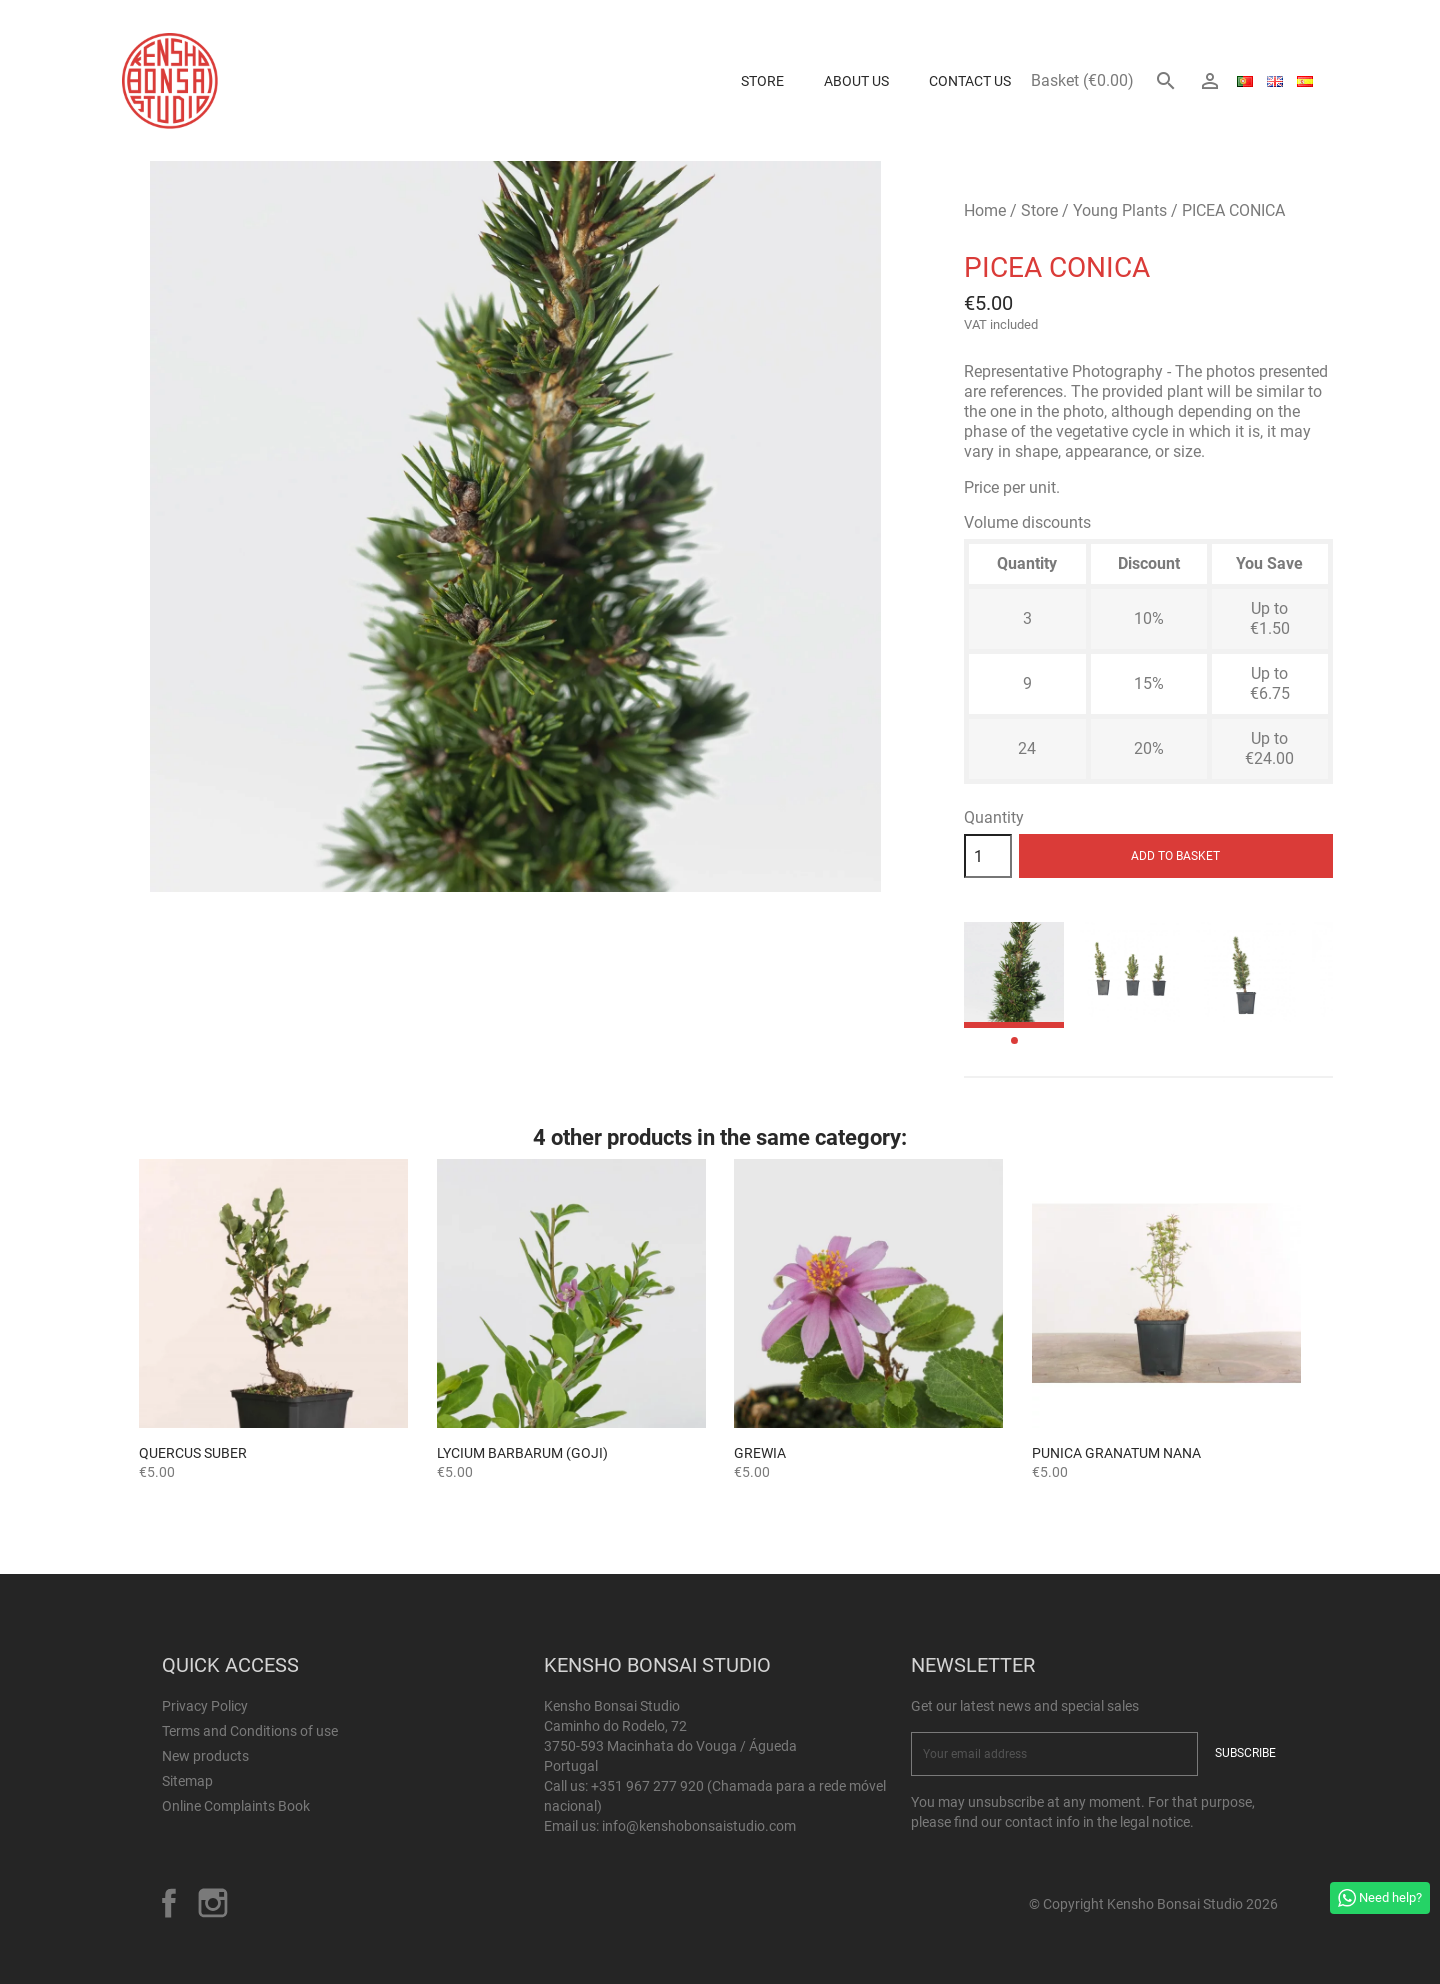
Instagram (213, 1903)
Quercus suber (193, 1453)
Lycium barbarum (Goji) (522, 1453)
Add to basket (1175, 856)
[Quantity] (988, 856)
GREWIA (760, 1453)
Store (762, 81)
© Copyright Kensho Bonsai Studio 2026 (1153, 1904)
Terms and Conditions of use (250, 1731)
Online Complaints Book (236, 1806)
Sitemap (187, 1781)
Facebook (169, 1903)
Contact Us (970, 81)
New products (205, 1756)
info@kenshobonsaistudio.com (699, 1826)
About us (856, 81)
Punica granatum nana (1116, 1453)
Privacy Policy (205, 1706)
